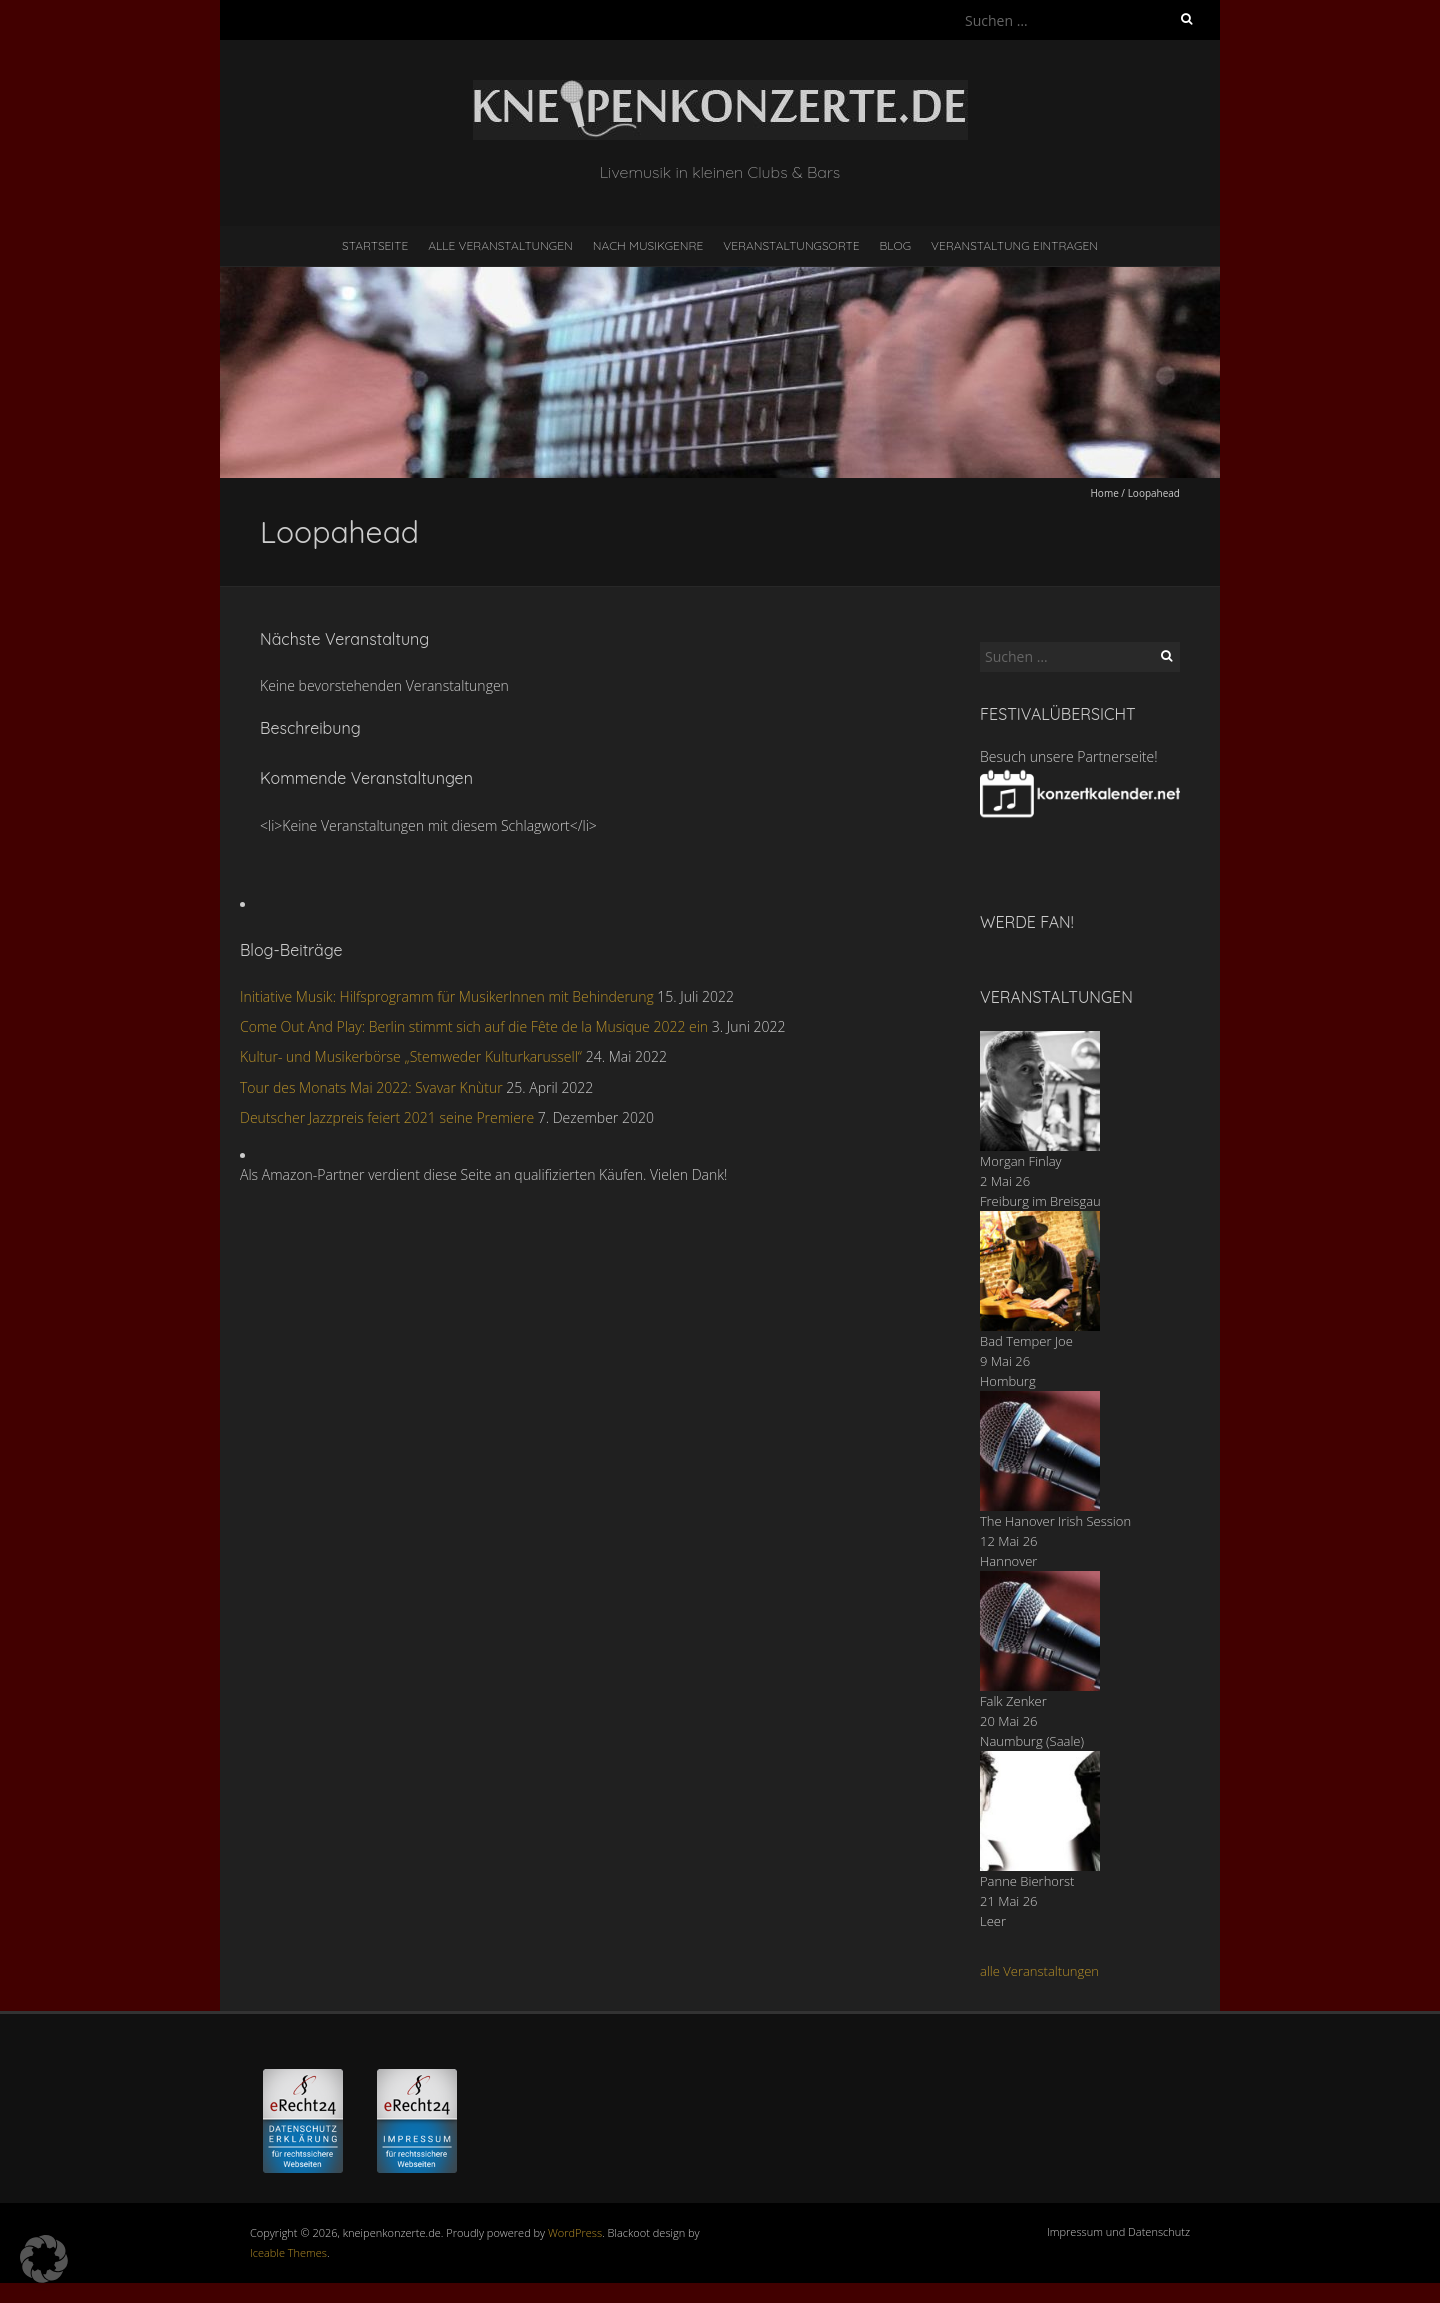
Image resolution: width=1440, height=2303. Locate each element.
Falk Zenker (1013, 1701)
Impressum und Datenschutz (1118, 2231)
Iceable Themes (288, 2252)
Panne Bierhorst (1027, 1881)
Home (1105, 493)
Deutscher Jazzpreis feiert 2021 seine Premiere (387, 1117)
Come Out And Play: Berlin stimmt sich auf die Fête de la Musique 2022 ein (474, 1026)
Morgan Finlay (1021, 1161)
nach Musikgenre (648, 245)
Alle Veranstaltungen (500, 245)
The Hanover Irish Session (1055, 1521)
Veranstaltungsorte (791, 245)
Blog (895, 245)
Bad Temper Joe (1026, 1341)
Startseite (375, 245)
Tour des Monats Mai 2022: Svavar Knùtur (371, 1087)
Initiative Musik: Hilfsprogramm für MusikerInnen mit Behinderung (447, 996)
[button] (44, 2259)
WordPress (575, 2232)
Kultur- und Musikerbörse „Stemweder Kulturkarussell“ (411, 1056)
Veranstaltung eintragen (1014, 245)
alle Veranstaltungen (1039, 1971)
